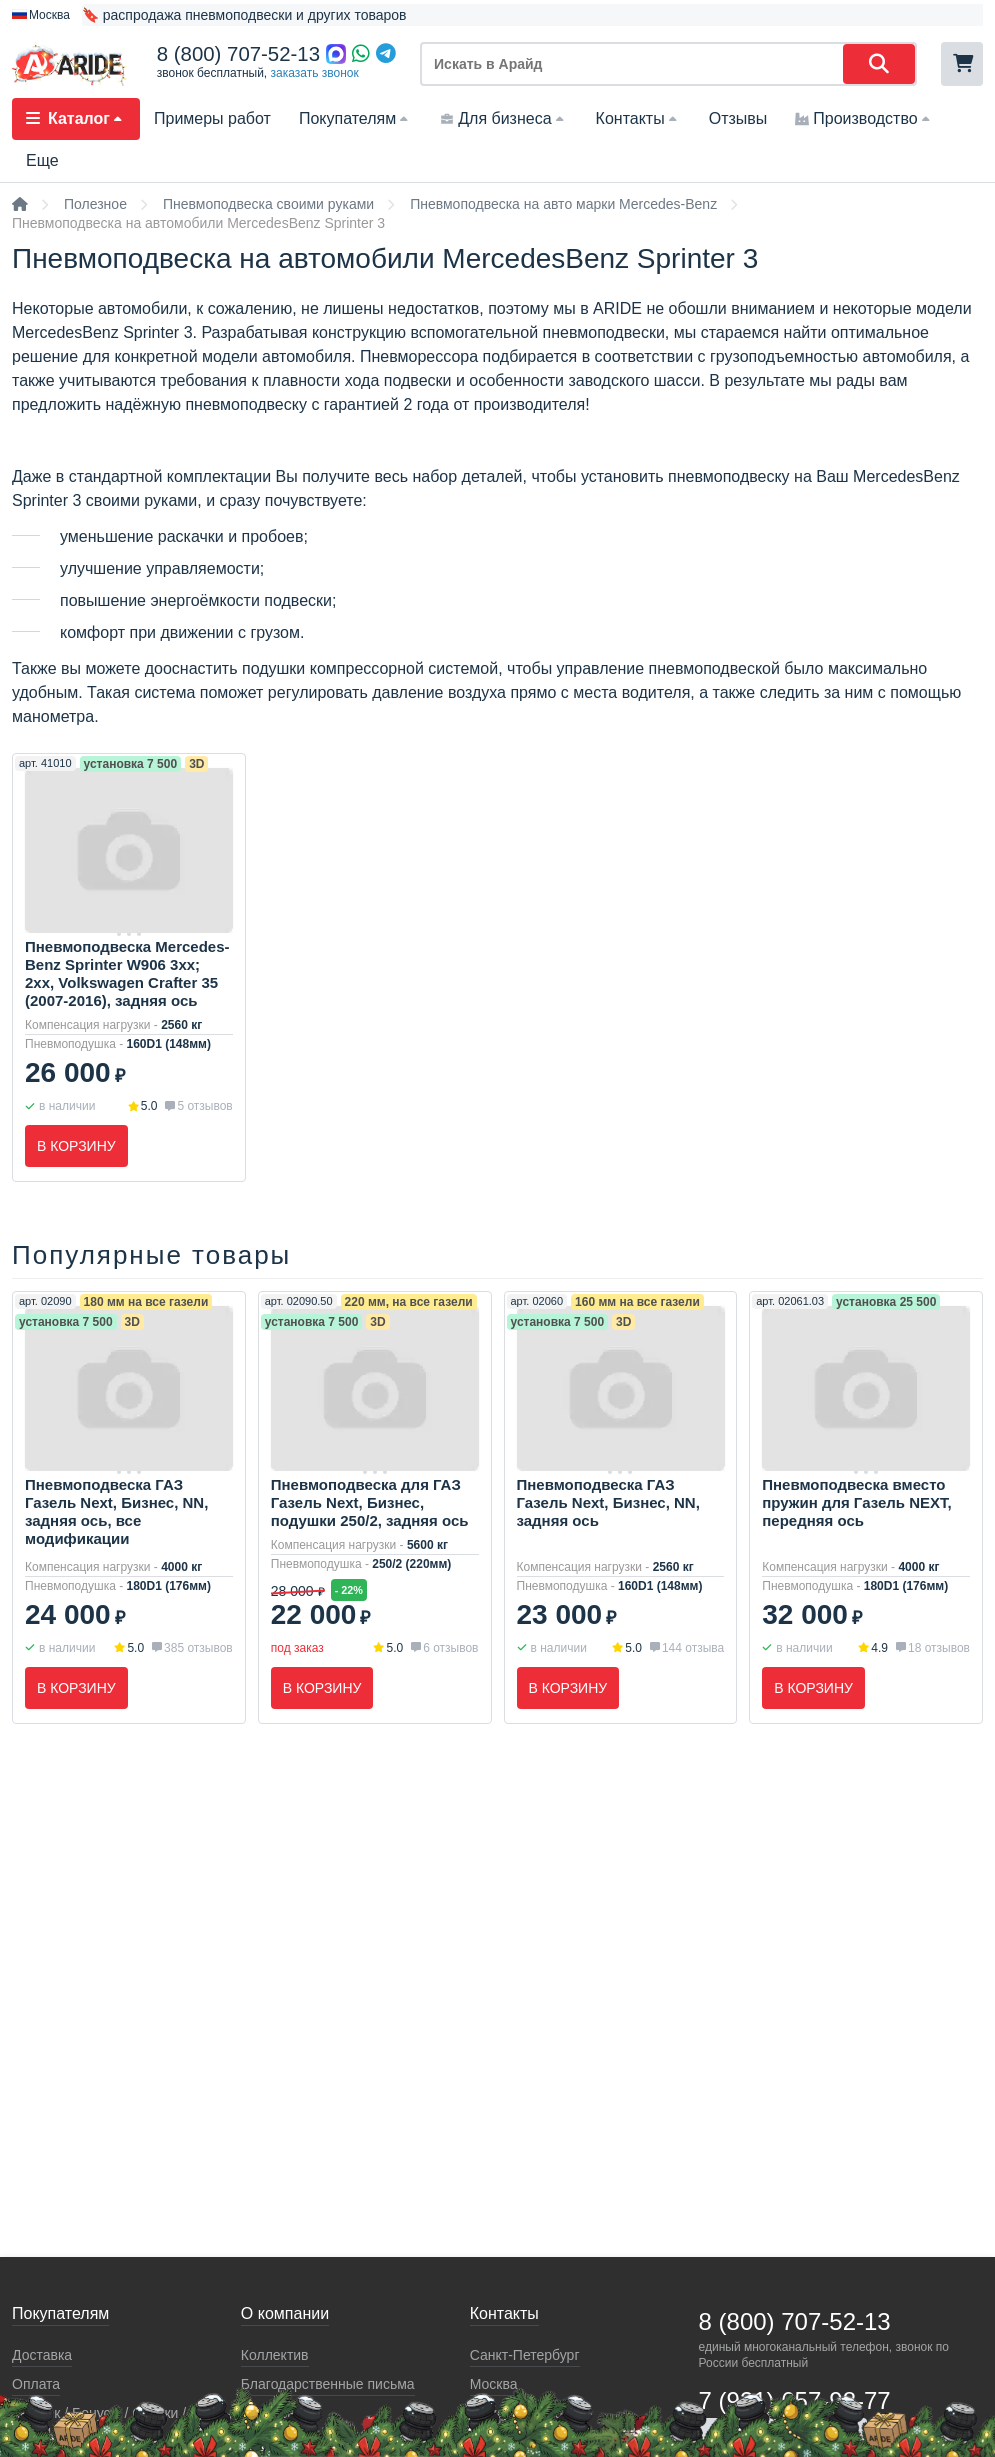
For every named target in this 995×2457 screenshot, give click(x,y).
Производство (864, 118)
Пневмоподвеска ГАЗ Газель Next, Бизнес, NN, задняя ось (608, 1502)
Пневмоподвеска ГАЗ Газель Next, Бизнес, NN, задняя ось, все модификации (116, 1511)
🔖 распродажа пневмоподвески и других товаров (244, 15)
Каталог (76, 118)
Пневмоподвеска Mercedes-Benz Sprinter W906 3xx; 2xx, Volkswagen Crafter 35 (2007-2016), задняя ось (127, 973)
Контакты (638, 118)
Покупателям (355, 118)
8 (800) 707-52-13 (238, 54)
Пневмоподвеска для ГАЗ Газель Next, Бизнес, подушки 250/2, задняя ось (370, 1502)
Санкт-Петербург (525, 2355)
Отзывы (738, 118)
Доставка (42, 2355)
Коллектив (275, 2355)
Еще (42, 160)
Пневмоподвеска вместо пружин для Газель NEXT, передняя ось (856, 1502)
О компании (285, 2313)
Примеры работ (212, 118)
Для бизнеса (503, 118)
